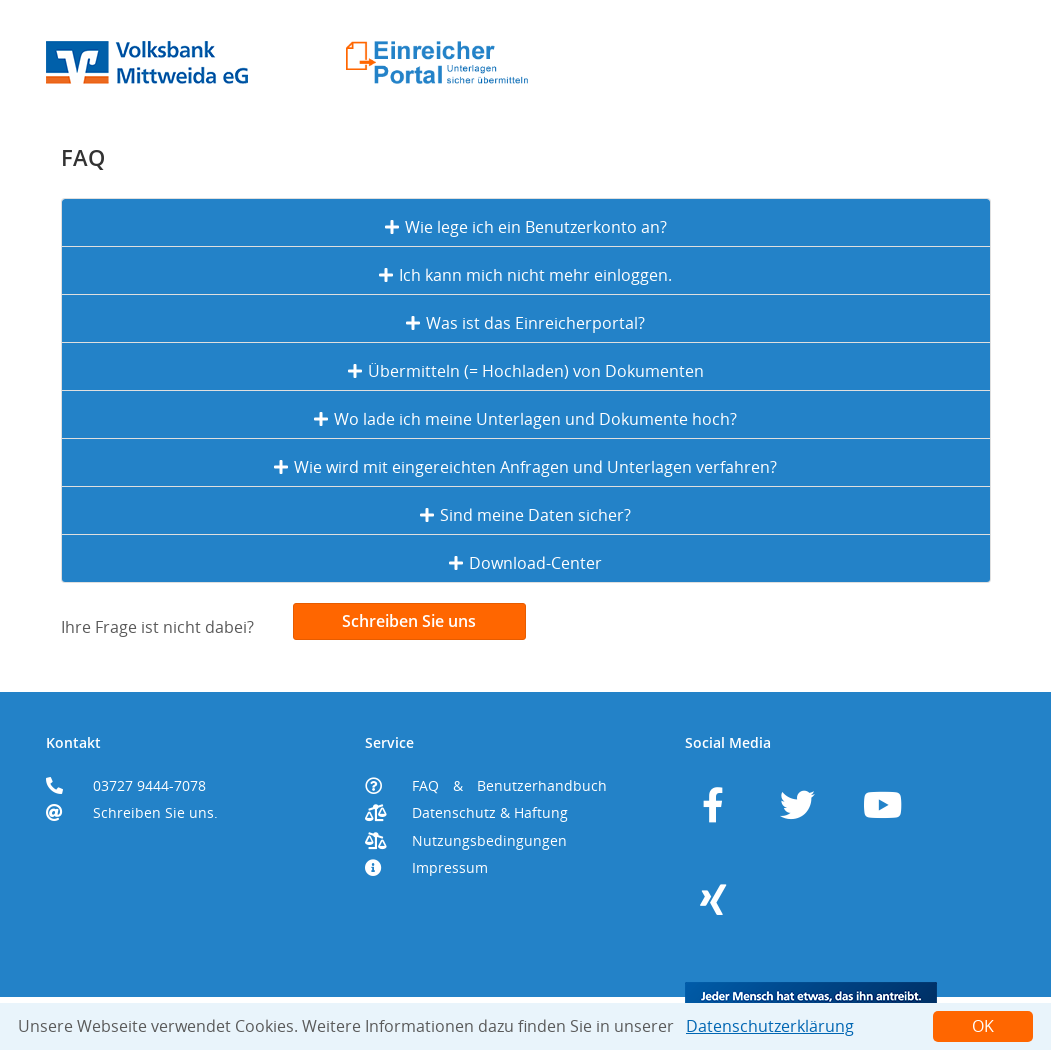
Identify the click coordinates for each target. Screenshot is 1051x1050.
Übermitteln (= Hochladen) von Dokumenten (526, 371)
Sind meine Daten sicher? (525, 515)
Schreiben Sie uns (409, 621)
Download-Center (525, 563)
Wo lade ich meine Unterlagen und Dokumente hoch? (525, 419)
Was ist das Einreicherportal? (525, 323)
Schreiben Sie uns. (155, 813)
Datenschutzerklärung (770, 1026)
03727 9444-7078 (149, 786)
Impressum (450, 868)
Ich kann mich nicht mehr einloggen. (525, 275)
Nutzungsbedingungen (489, 841)
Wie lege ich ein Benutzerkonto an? (526, 227)
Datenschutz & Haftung (490, 813)
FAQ (425, 786)
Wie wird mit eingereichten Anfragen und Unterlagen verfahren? (525, 467)
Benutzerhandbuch (542, 786)
